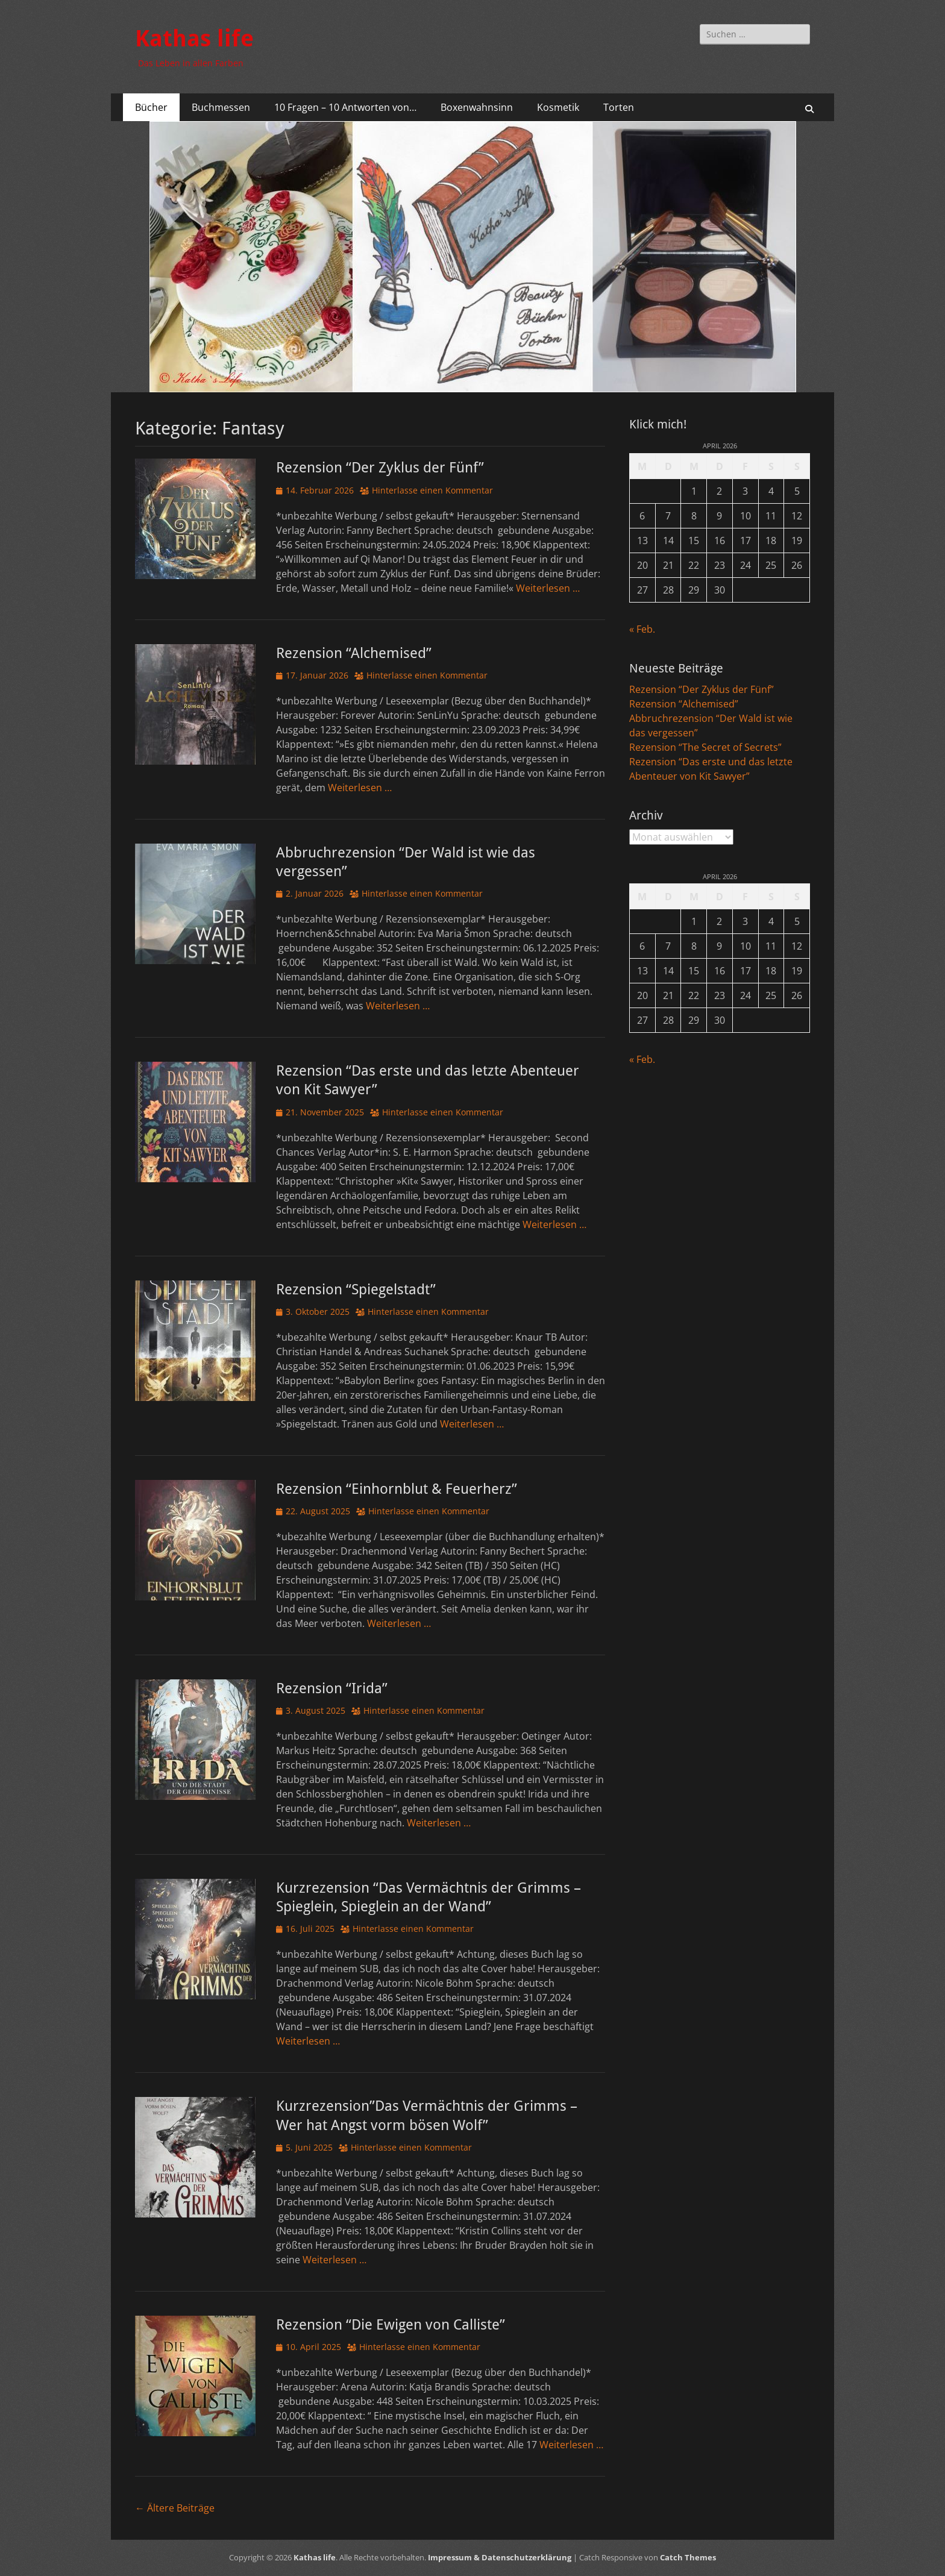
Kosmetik (558, 107)
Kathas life (194, 38)
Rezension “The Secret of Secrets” (705, 747)
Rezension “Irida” (332, 1688)
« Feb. (642, 629)
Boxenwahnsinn (477, 107)
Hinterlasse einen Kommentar (432, 490)
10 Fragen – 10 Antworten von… (345, 107)
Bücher (151, 107)
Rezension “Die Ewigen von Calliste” (390, 2324)
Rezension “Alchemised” (354, 653)
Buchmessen (221, 107)
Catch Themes (688, 2557)
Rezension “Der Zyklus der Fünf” (380, 467)
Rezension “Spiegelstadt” (356, 1289)
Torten (618, 107)
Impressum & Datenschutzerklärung (499, 2557)
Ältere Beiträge (175, 2508)
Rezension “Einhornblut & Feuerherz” (396, 1489)
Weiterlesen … (548, 588)
